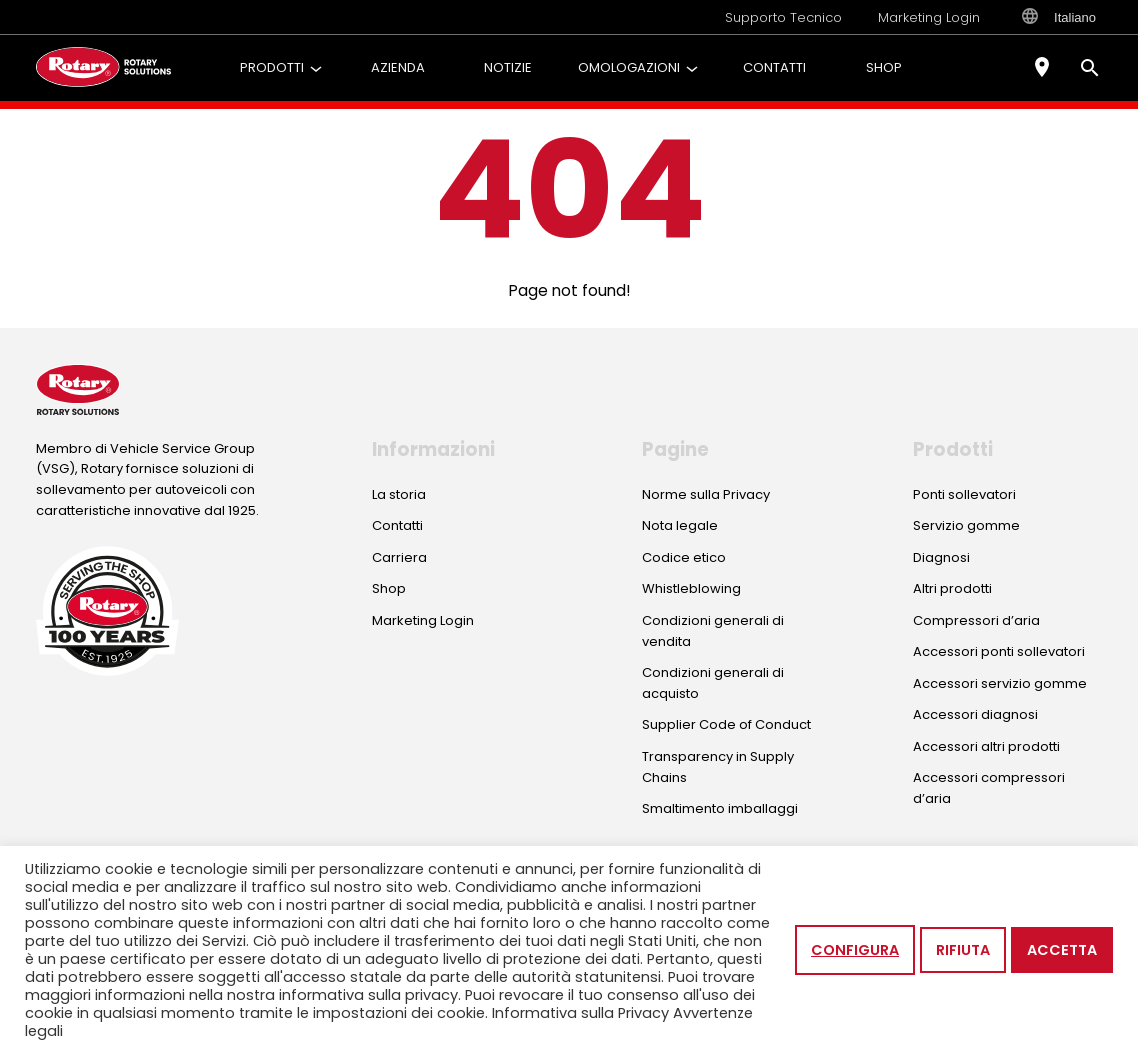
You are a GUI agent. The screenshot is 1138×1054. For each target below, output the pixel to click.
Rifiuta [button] (963, 950)
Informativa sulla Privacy (580, 1013)
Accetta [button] (1062, 950)
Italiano (1059, 17)
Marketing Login (929, 17)
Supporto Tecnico (783, 17)
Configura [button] (855, 950)
